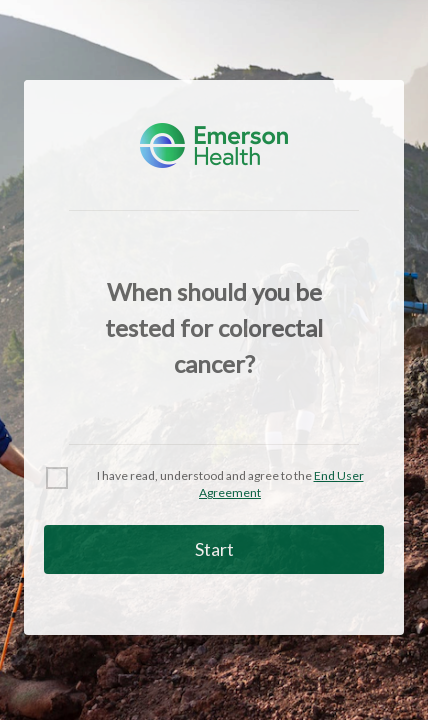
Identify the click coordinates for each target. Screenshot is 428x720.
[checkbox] (214, 485)
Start (214, 549)
